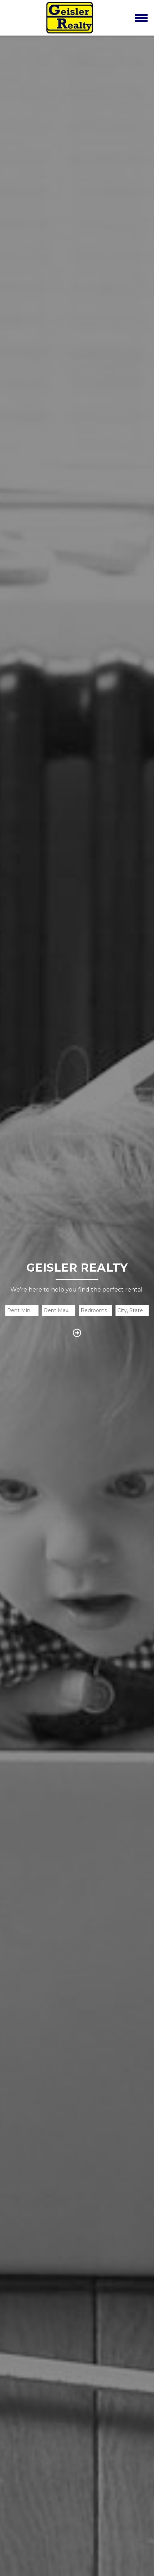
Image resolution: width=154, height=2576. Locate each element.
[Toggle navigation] (141, 17)
